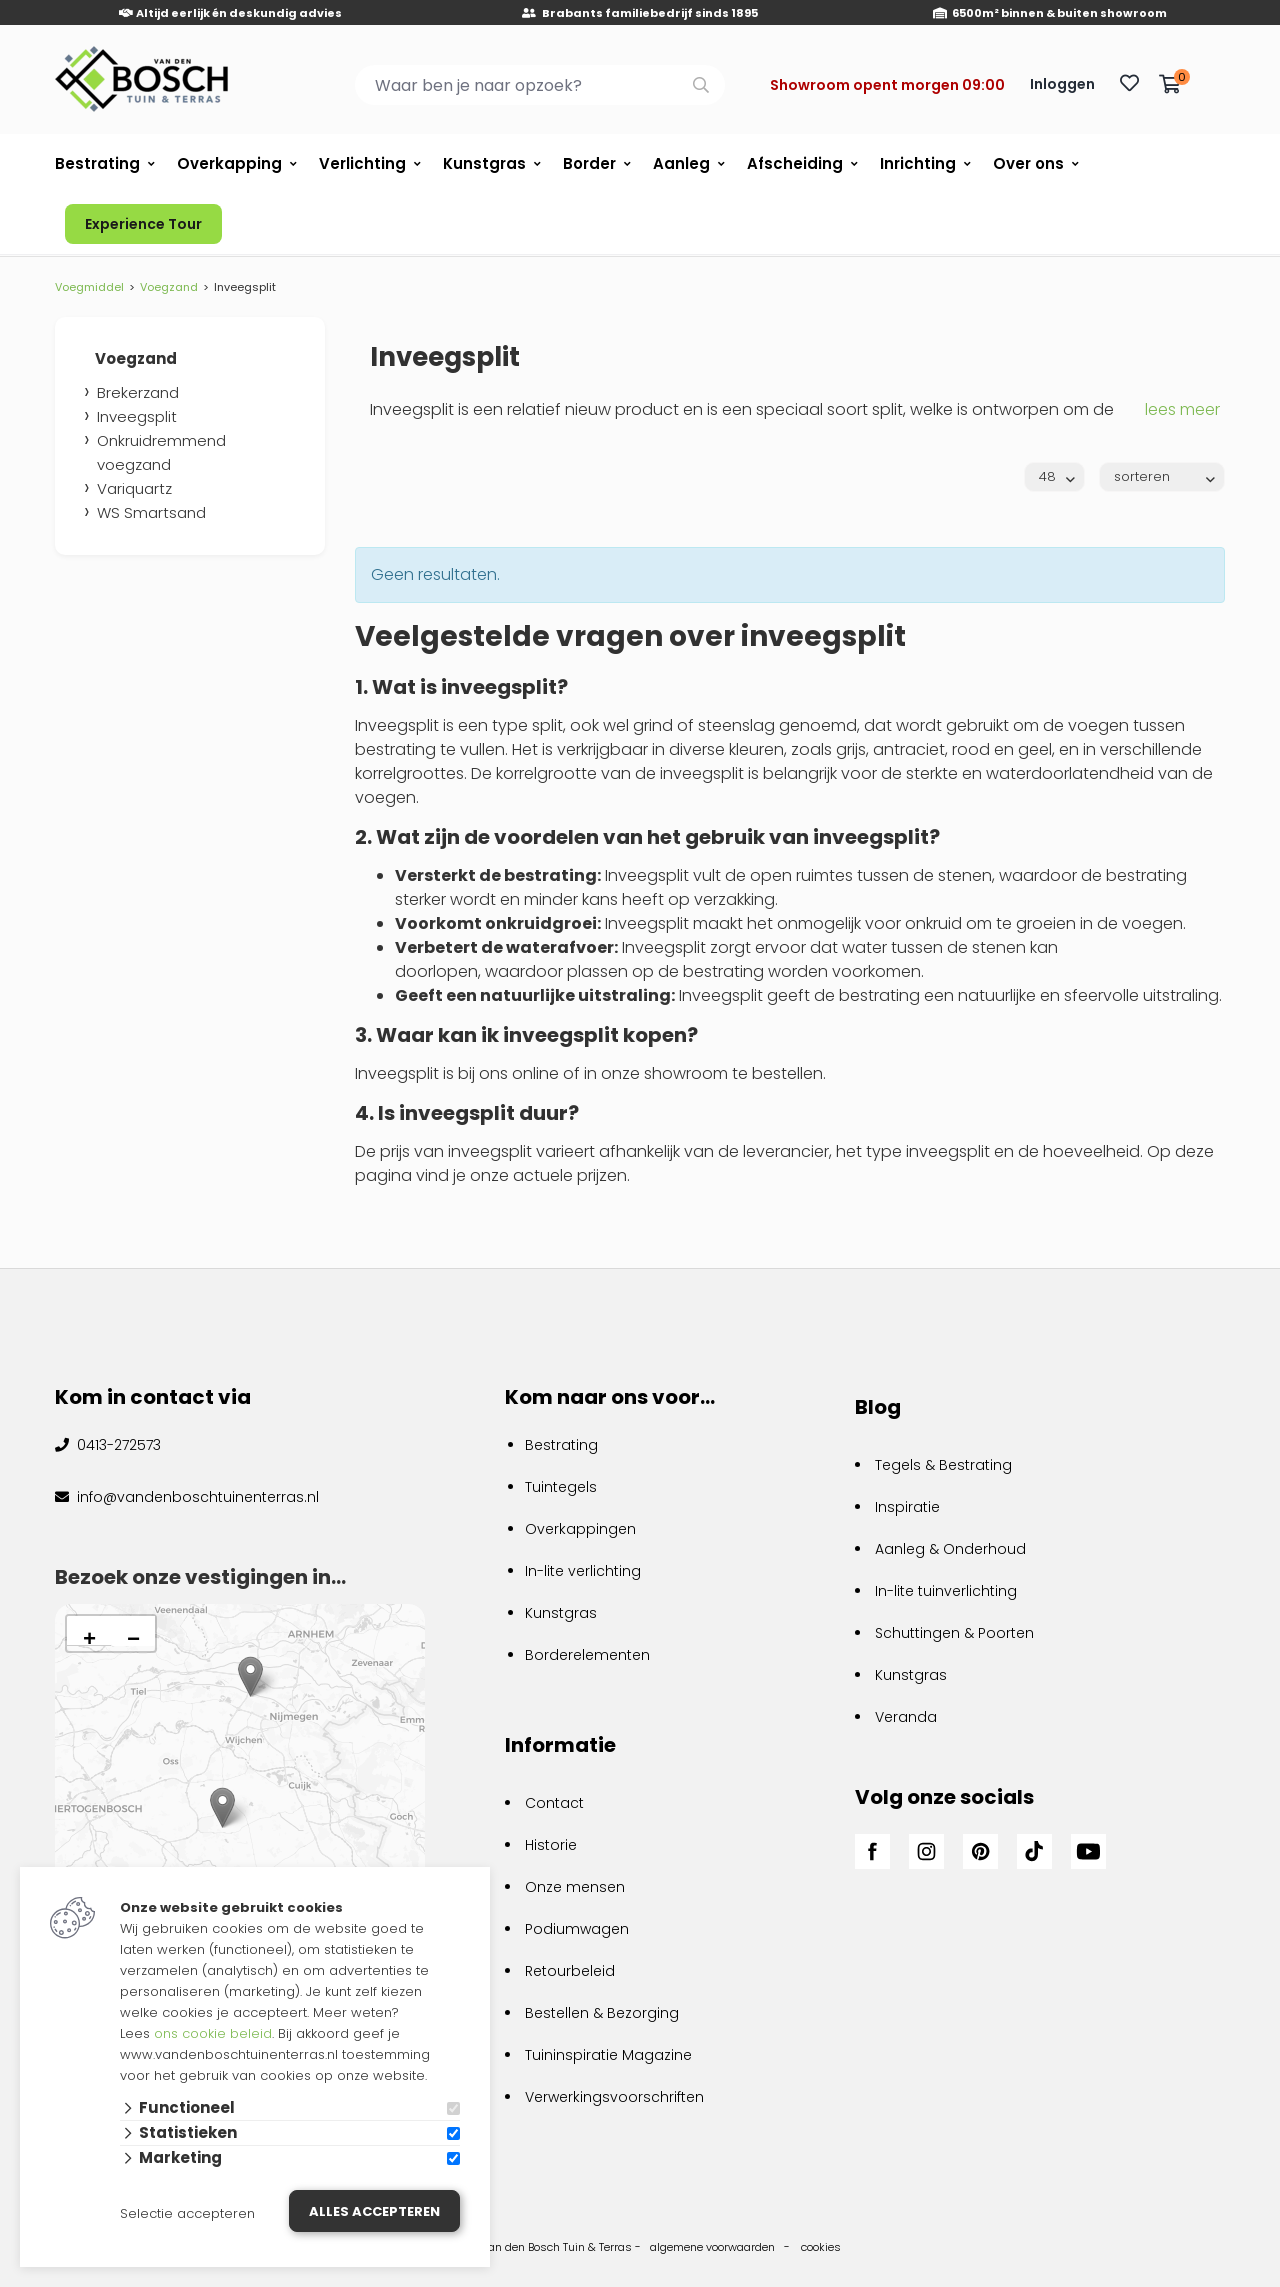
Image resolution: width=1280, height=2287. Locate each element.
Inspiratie (907, 1507)
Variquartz (134, 488)
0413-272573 (117, 1445)
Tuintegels (561, 1487)
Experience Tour (143, 224)
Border (589, 163)
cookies (821, 2247)
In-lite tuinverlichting (946, 1591)
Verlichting (362, 163)
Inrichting (918, 163)
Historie (551, 1845)
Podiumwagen (577, 1929)
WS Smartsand (151, 512)
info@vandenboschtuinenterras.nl (196, 1497)
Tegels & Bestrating (943, 1465)
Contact (554, 1803)
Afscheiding (795, 163)
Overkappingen (580, 1529)
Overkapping (229, 163)
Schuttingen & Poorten (954, 1633)
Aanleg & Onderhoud (950, 1549)
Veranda (906, 1717)
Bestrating (97, 163)
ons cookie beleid (213, 2033)
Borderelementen (587, 1655)
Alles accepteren (374, 2211)
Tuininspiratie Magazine (608, 2055)
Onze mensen (575, 1887)
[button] (222, 1807)
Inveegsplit (137, 416)
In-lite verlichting (583, 1571)
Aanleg (681, 163)
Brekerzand (138, 392)
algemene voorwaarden (712, 2247)
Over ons (1028, 163)
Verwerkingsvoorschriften (614, 2097)
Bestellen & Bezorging (602, 2013)
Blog (878, 1407)
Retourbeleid (570, 1971)
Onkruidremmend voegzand (161, 452)
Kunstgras (484, 163)
